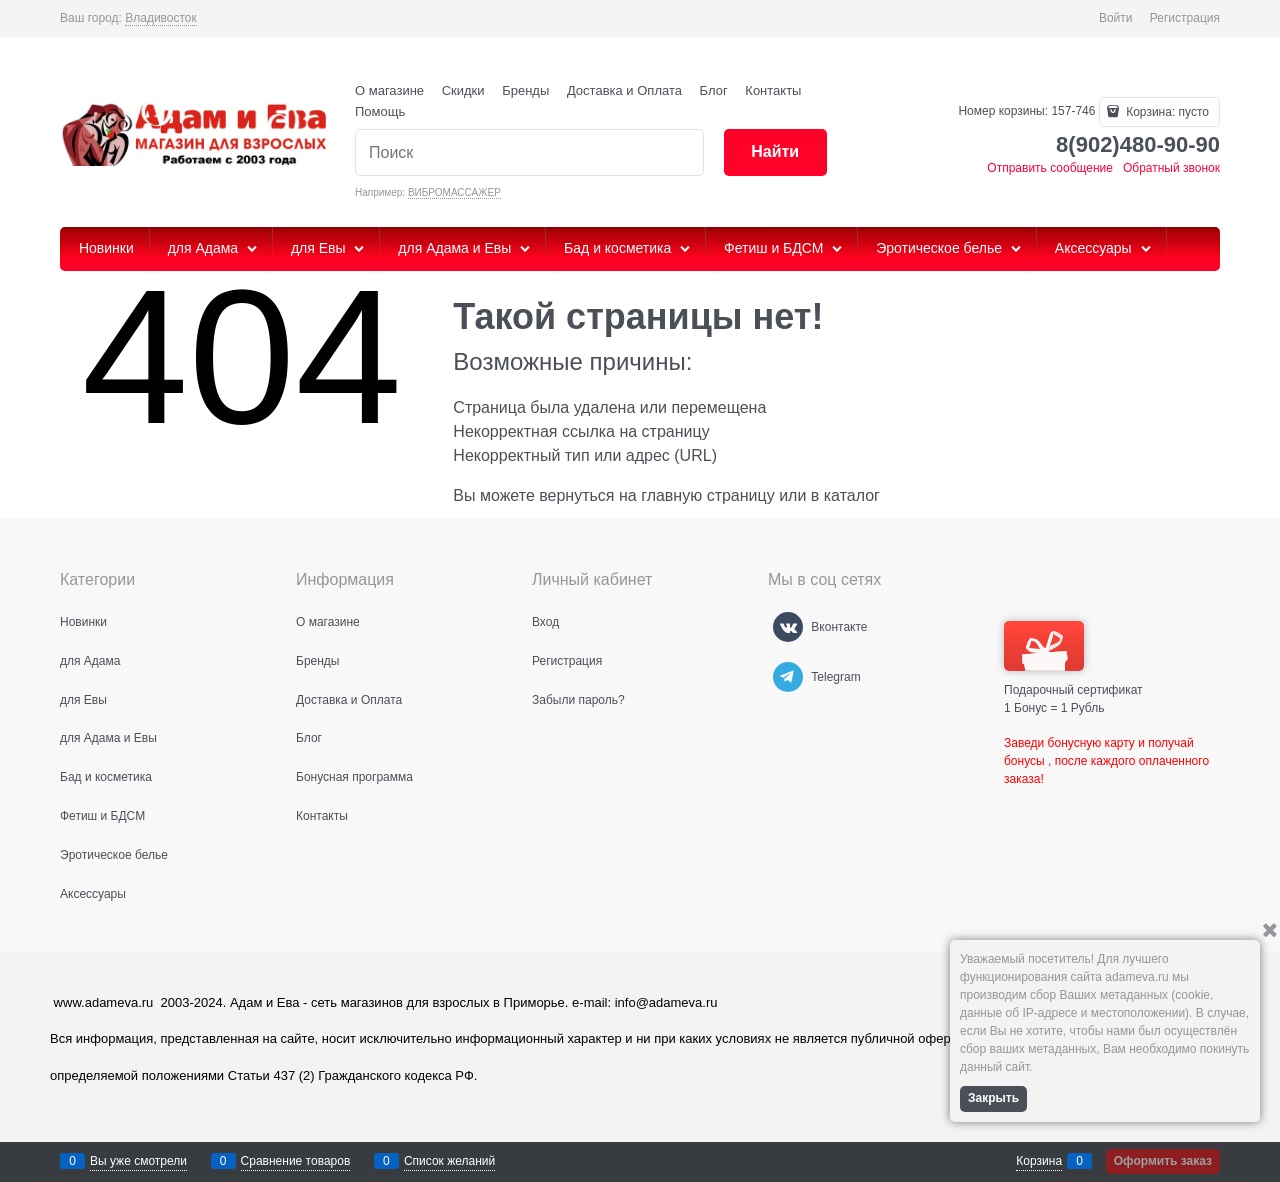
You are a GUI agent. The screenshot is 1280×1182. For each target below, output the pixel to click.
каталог (852, 495)
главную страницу (708, 495)
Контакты (773, 90)
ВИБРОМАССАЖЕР (454, 192)
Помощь (380, 111)
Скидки (463, 90)
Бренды (525, 90)
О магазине (389, 90)
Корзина (1039, 1161)
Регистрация (1185, 18)
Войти (1116, 18)
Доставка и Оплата (624, 90)
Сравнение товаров (296, 1161)
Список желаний (449, 1161)
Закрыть (993, 1098)
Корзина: (1166, 112)
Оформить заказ (1163, 1161)
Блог (714, 90)
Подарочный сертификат (1073, 659)
